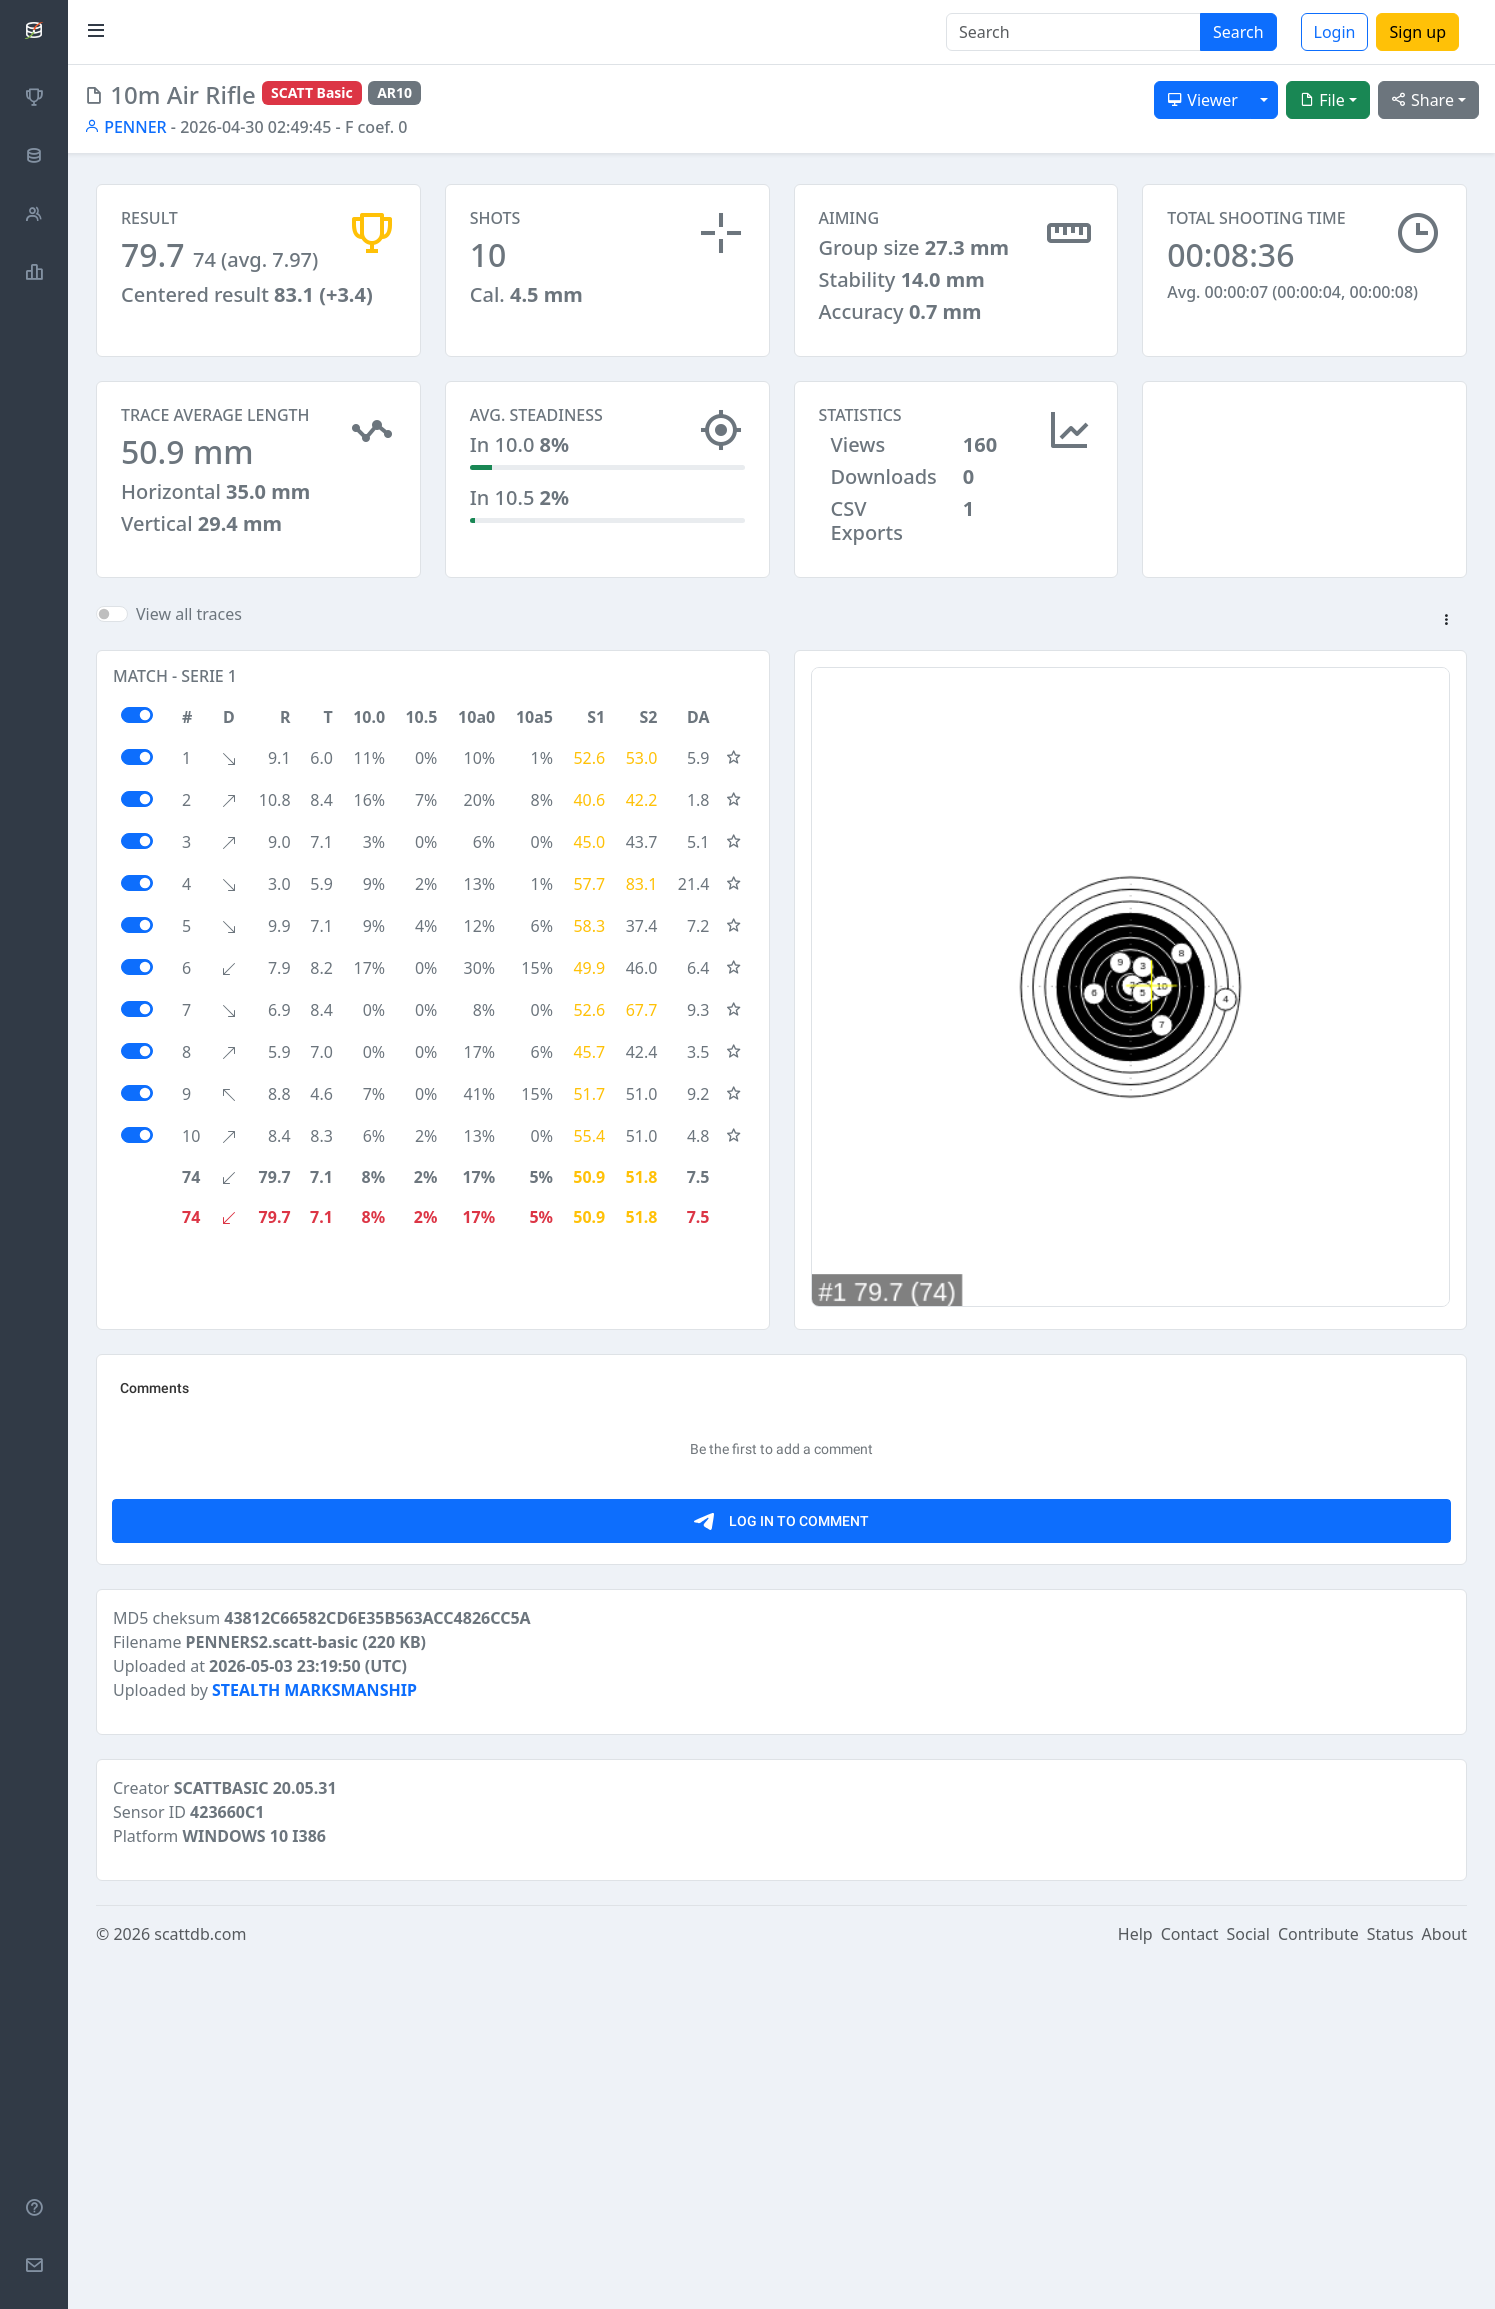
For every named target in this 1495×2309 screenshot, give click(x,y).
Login (1335, 32)
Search (1238, 32)
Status (1390, 2281)
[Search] (1073, 32)
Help (1135, 2281)
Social (1248, 2281)
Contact (1190, 2281)
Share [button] (1422, 100)
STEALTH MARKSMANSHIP (314, 2037)
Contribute (1318, 2281)
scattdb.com (200, 2281)
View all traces (189, 623)
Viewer (1202, 100)
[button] (1446, 630)
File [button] (1322, 100)
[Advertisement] (1304, 481)
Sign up (1417, 32)
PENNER (125, 127)
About (1444, 2281)
